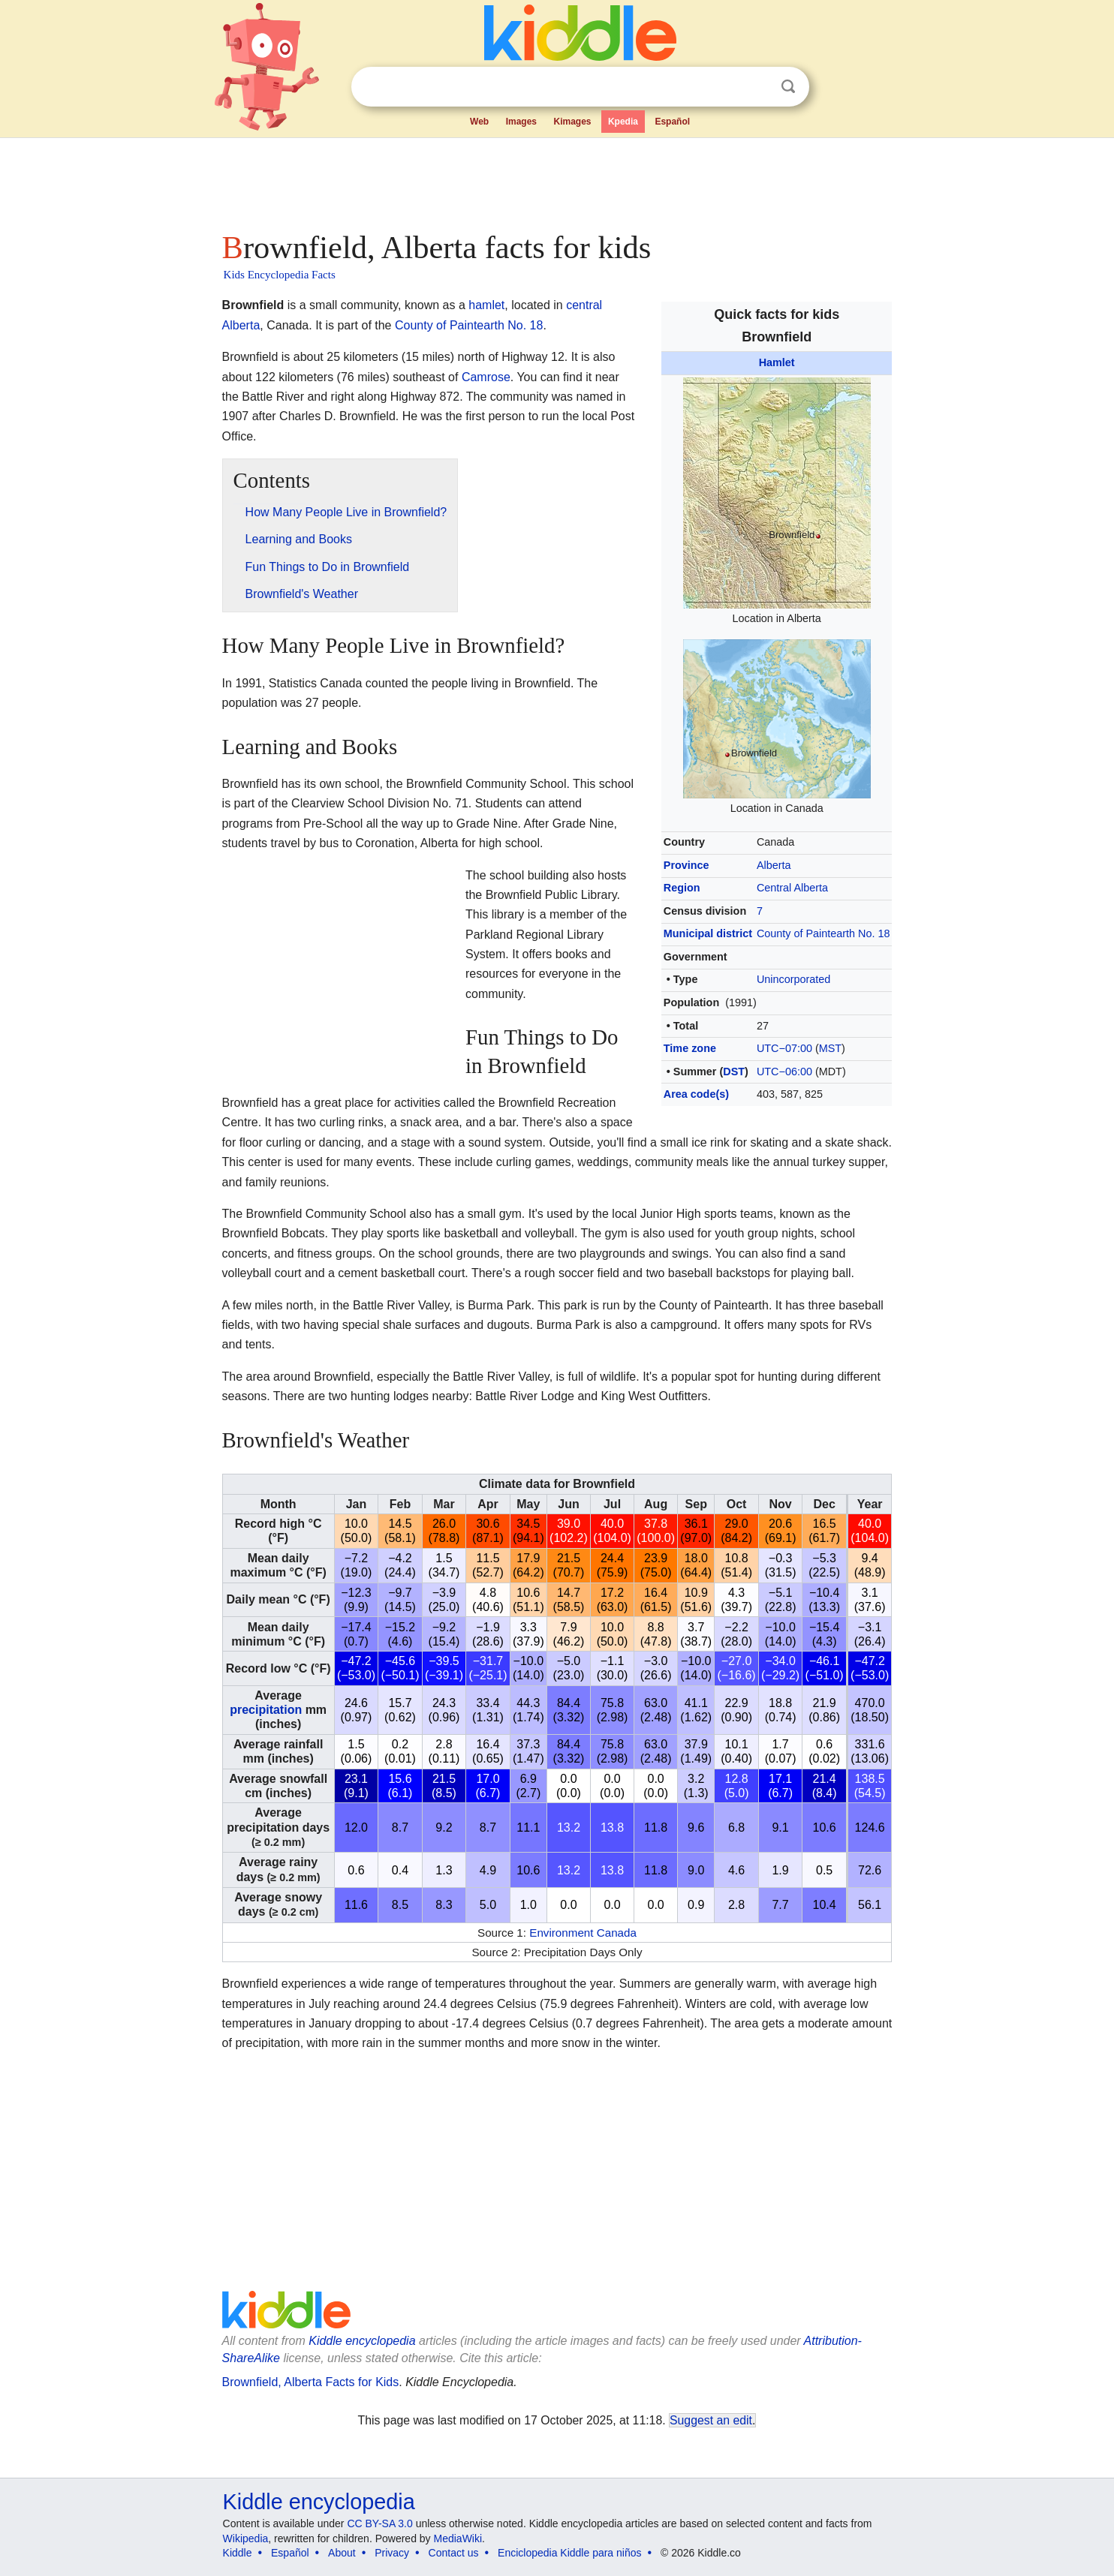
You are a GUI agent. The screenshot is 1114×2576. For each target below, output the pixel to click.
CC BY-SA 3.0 (379, 2523)
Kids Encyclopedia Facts (280, 275)
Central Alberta (792, 888)
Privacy (392, 2553)
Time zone (690, 1048)
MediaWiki (458, 2538)
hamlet (486, 305)
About (342, 2553)
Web (479, 121)
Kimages (572, 121)
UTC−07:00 (784, 1048)
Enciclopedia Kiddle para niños (569, 2553)
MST (830, 1048)
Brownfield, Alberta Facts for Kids (310, 2382)
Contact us (454, 2553)
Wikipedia (246, 2538)
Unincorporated (793, 979)
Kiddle (237, 2553)
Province (686, 865)
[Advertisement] (556, 180)
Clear (757, 87)
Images (521, 121)
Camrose (486, 377)
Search (788, 87)
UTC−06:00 (784, 1072)
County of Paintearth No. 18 (823, 933)
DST (734, 1072)
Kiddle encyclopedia (362, 2340)
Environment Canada (583, 1932)
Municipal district (708, 933)
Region (682, 888)
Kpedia (623, 121)
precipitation (266, 1709)
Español (672, 121)
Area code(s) (696, 1094)
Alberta (774, 865)
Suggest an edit (711, 2420)
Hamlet (777, 362)
